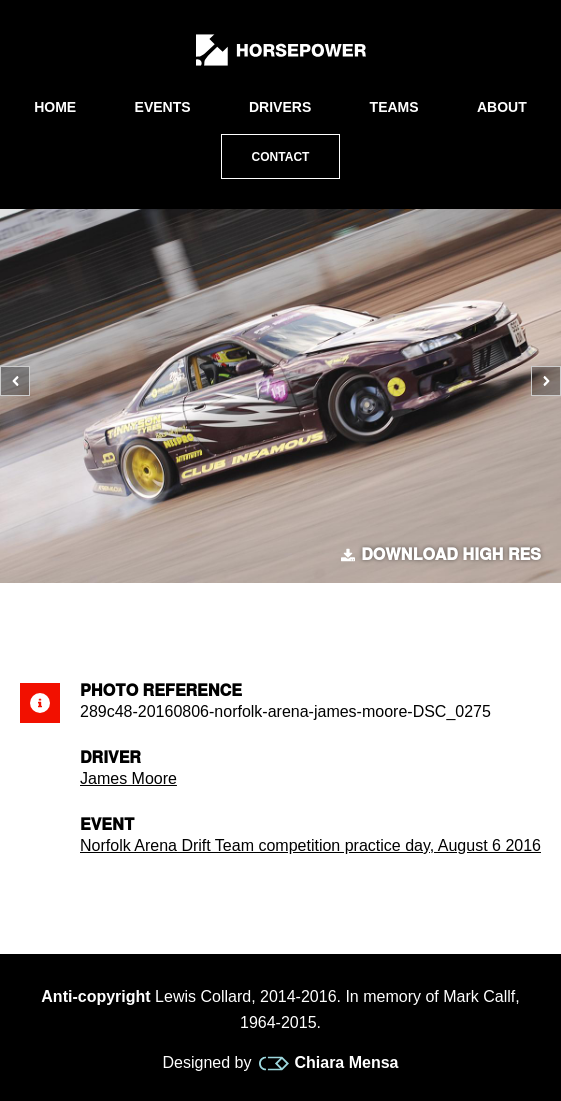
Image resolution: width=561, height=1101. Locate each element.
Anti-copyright (95, 996)
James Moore (128, 778)
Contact (281, 157)
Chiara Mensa (328, 1063)
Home (55, 107)
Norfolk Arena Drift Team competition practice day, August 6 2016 (310, 845)
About (502, 107)
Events (163, 107)
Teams (394, 107)
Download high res (441, 555)
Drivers (280, 107)
